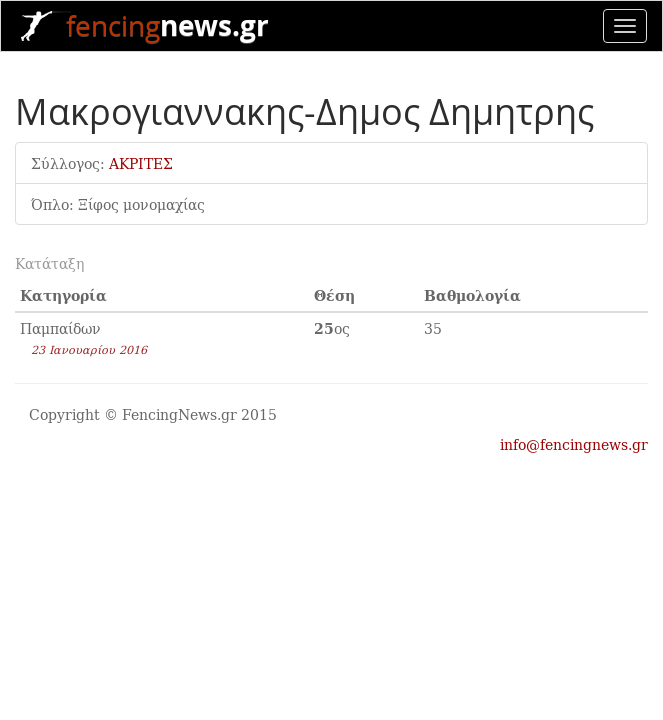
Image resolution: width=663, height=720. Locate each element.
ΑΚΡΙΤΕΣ (141, 163)
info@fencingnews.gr (574, 444)
